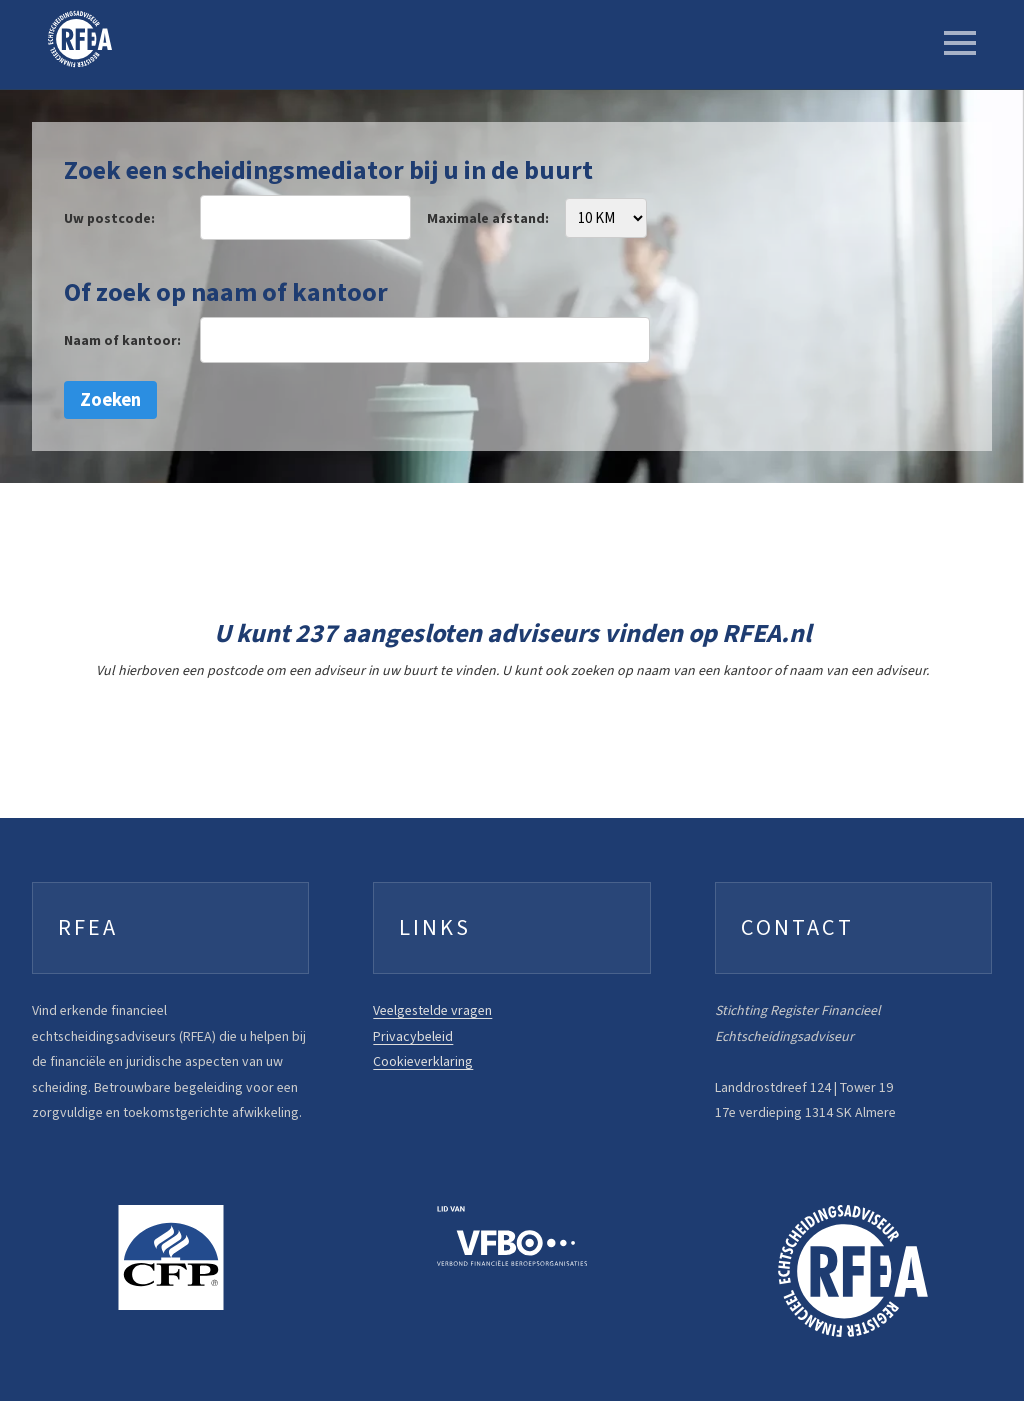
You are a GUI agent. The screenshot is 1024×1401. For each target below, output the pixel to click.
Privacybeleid (413, 1036)
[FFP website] (170, 1257)
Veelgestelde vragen (432, 1010)
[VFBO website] (511, 1235)
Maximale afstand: (488, 218)
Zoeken (110, 399)
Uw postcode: (109, 218)
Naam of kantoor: (122, 340)
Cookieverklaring (423, 1061)
